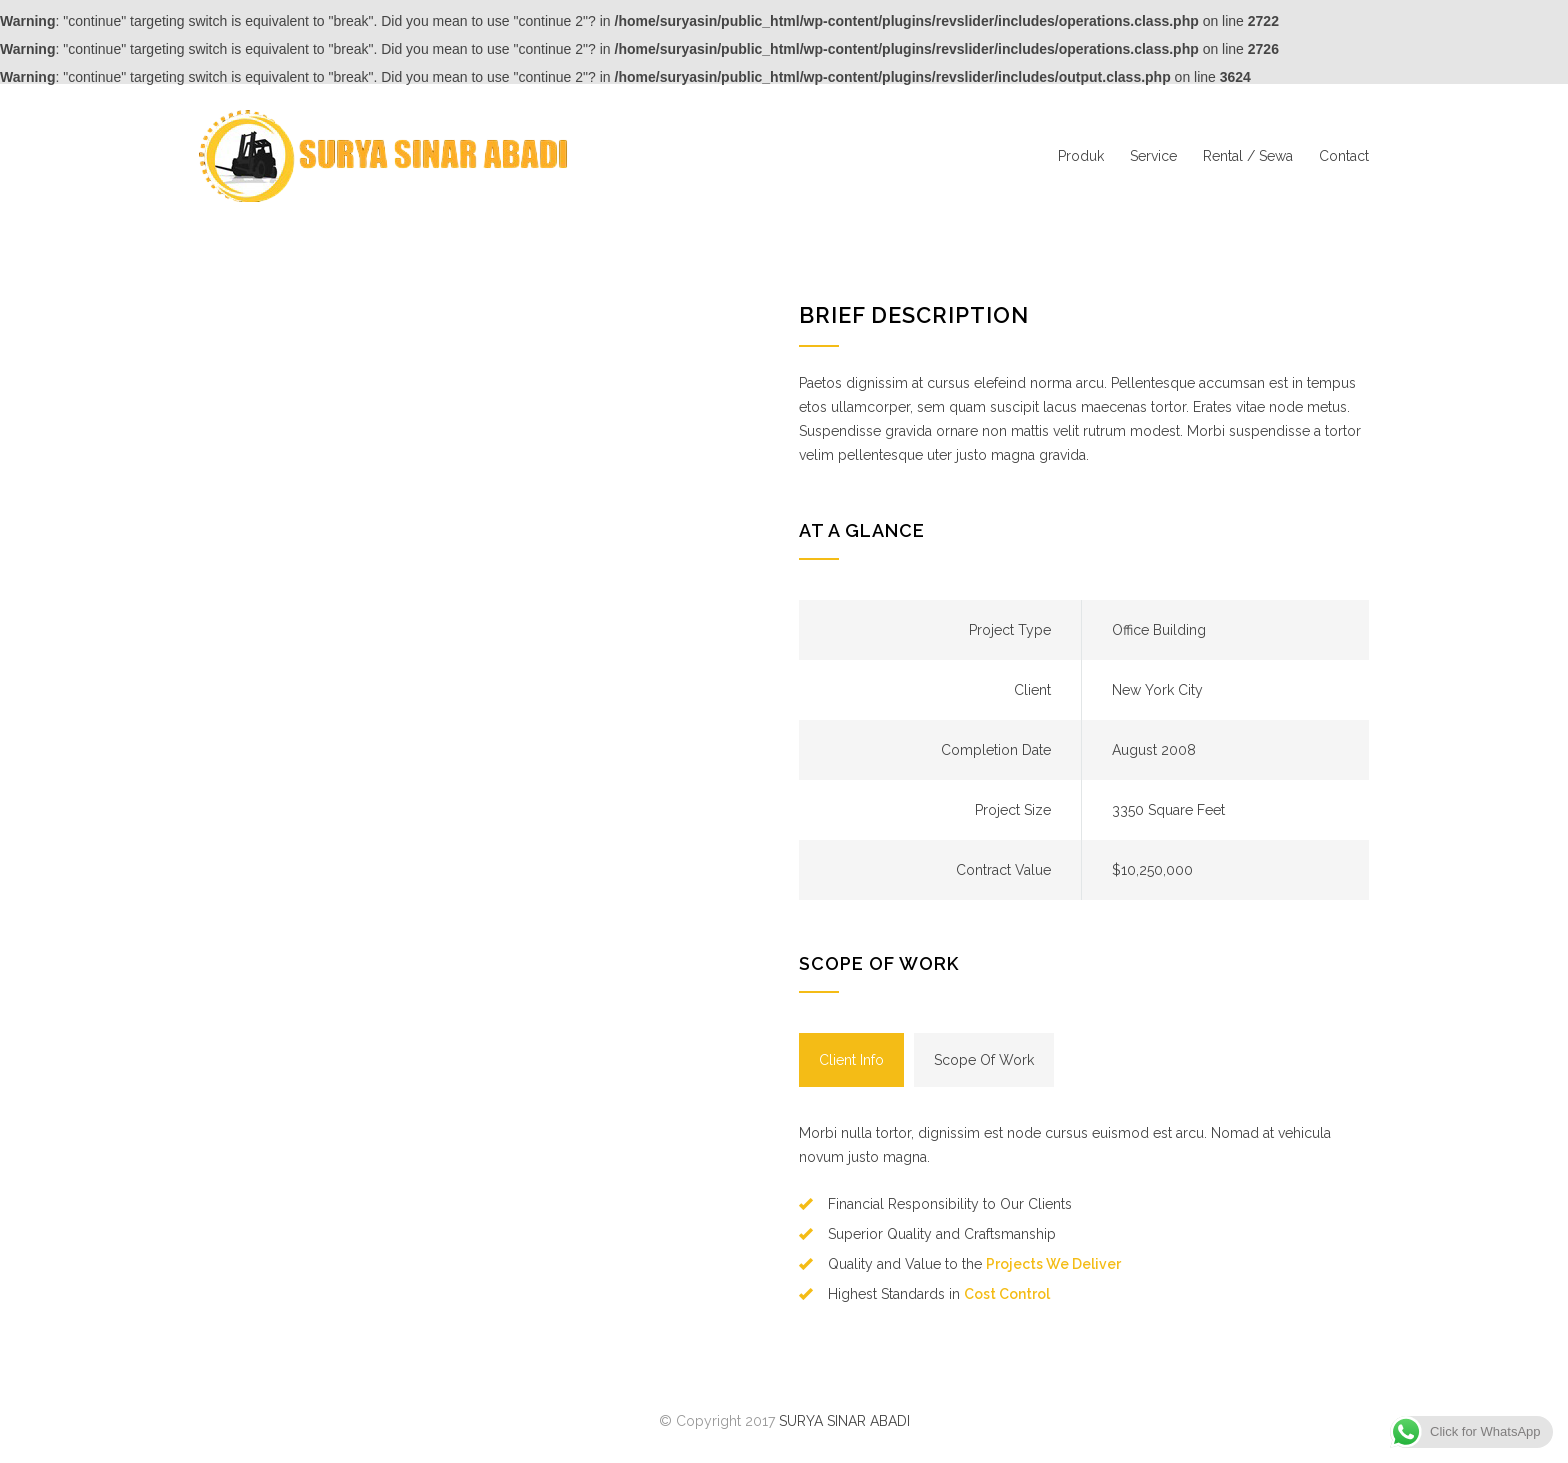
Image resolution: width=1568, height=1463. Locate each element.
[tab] (851, 1060)
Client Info (851, 1060)
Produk (1081, 156)
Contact (1344, 156)
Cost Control (1007, 1294)
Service (1153, 156)
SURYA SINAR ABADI (844, 1421)
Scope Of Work (984, 1060)
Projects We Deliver (1053, 1264)
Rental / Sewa (1248, 156)
